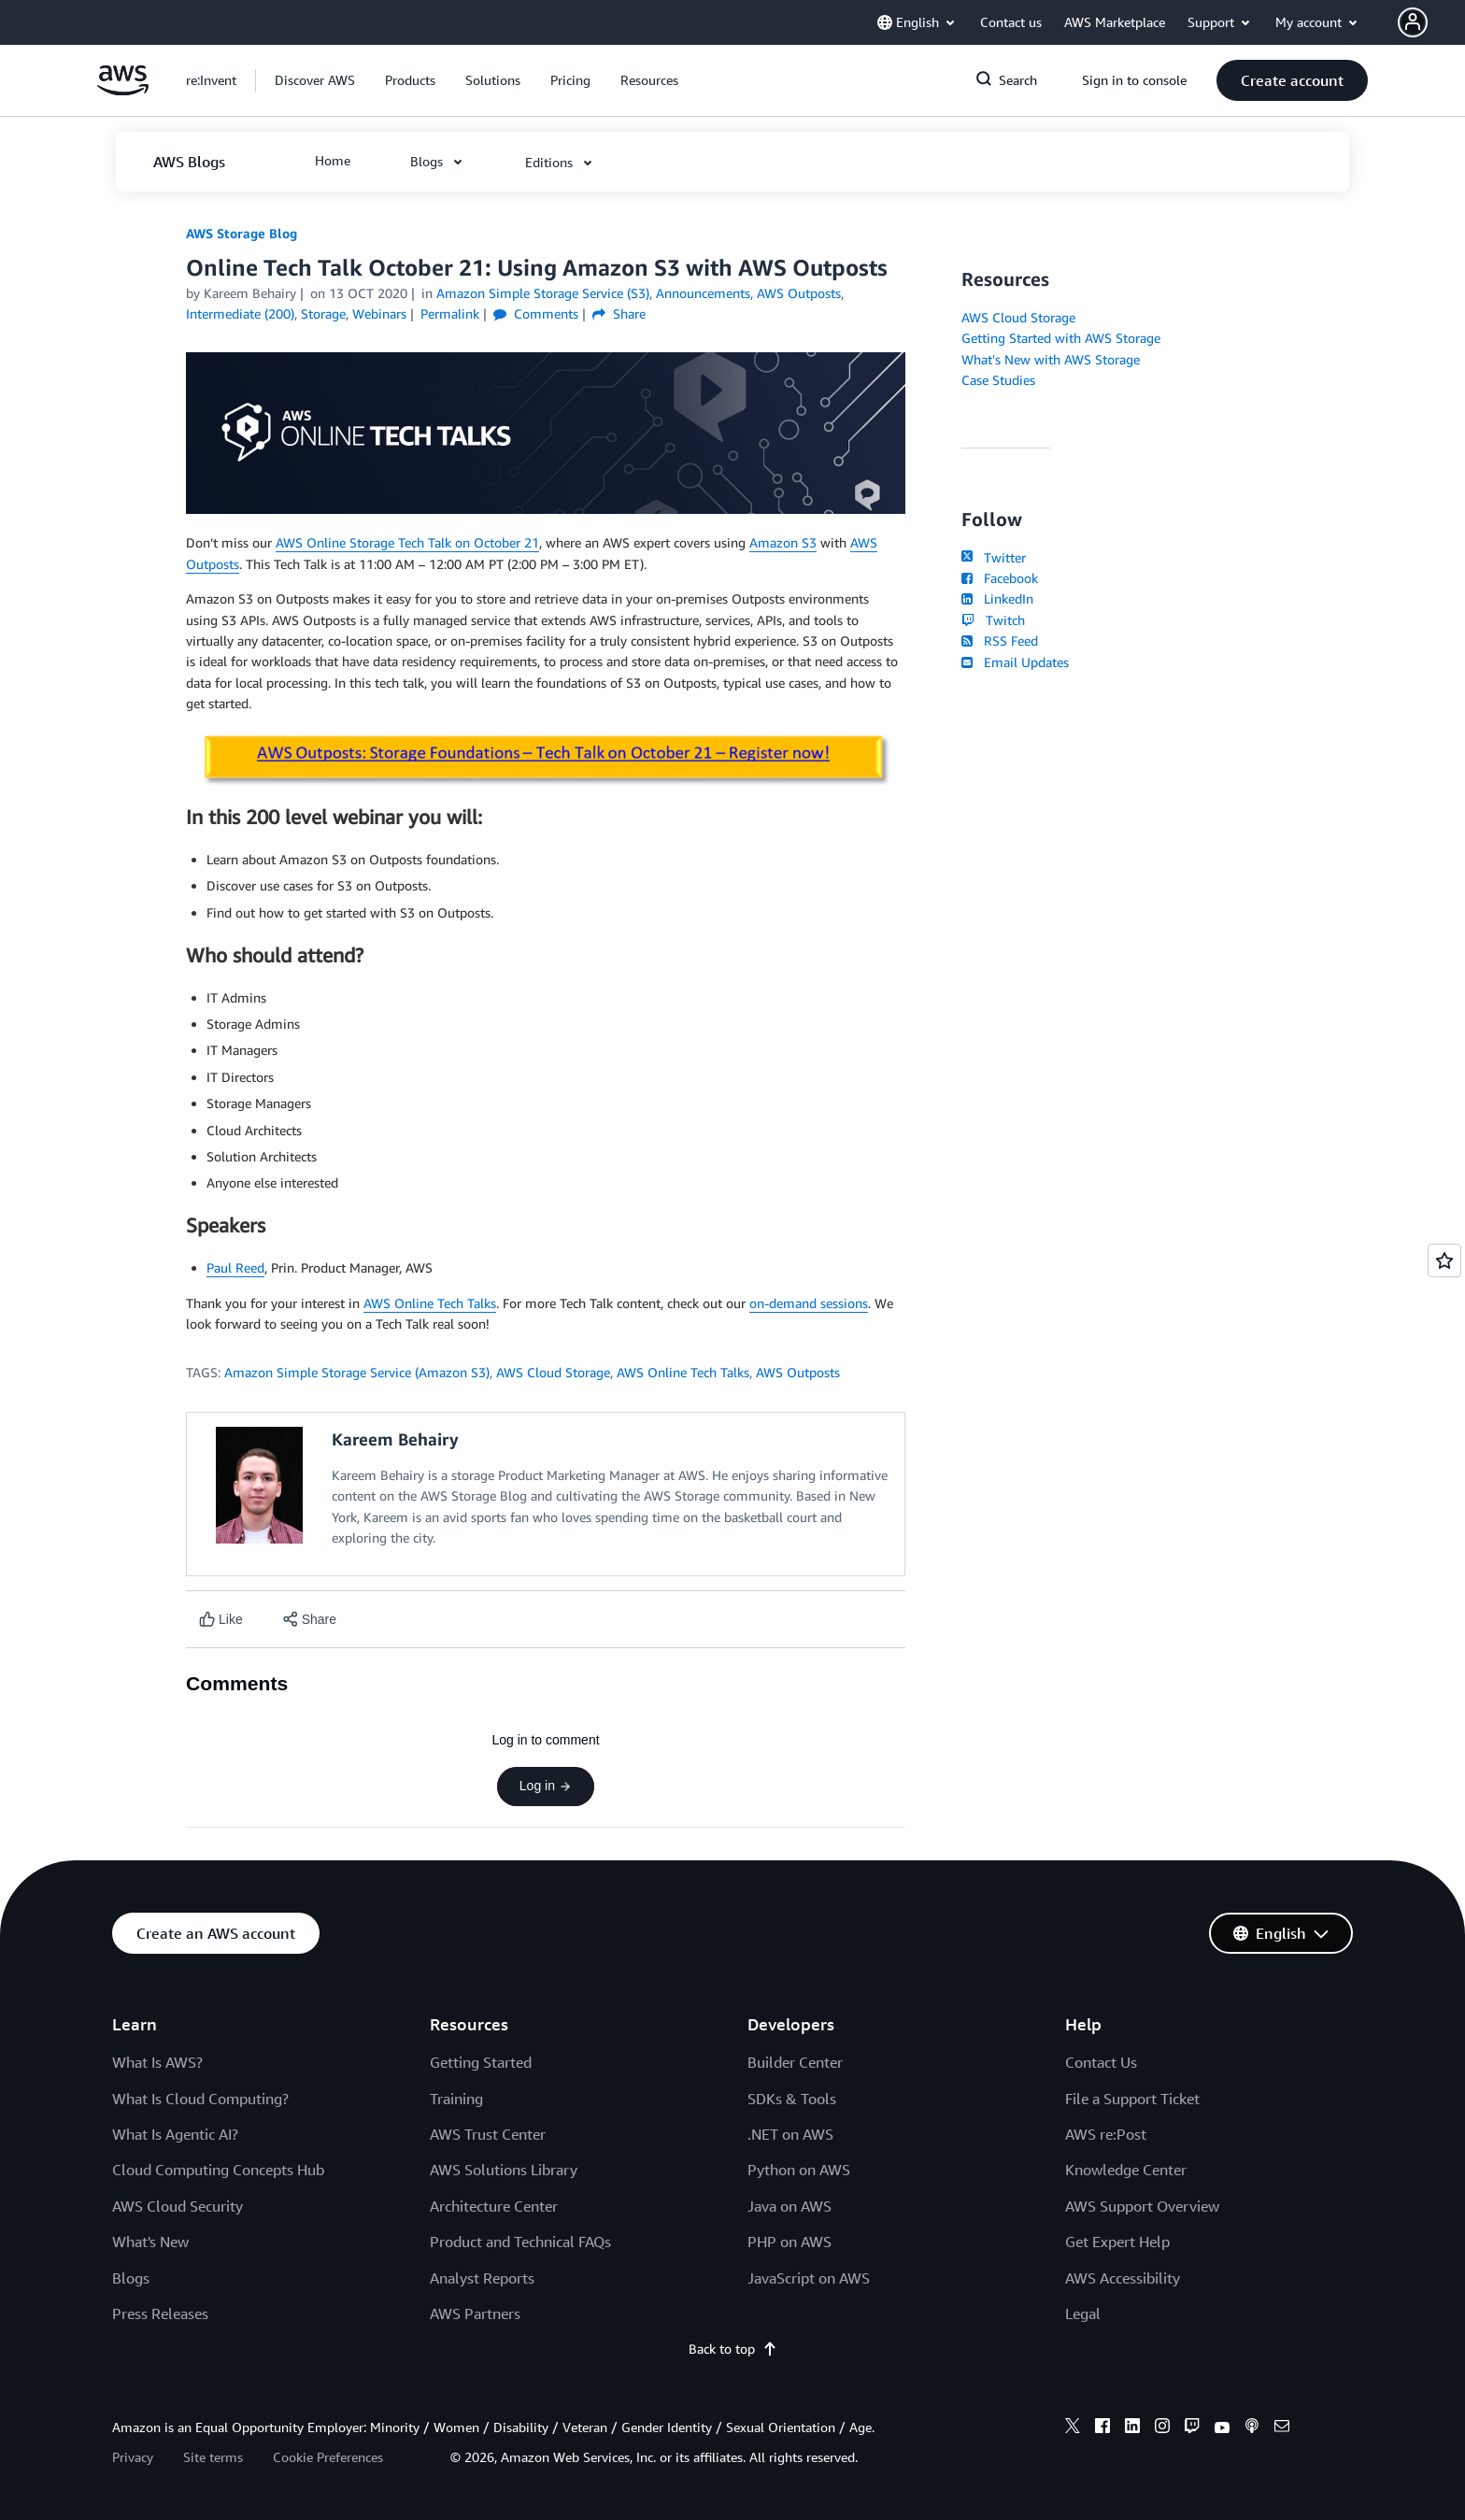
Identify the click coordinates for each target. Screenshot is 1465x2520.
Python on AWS (798, 2169)
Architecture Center (494, 2206)
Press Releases (160, 2313)
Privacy (132, 2457)
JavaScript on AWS (808, 2278)
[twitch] (1192, 2428)
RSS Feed (999, 640)
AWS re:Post (1105, 2134)
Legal (1083, 2313)
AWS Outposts (798, 1372)
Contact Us (1101, 2062)
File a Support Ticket (1132, 2098)
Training (456, 2098)
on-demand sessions (808, 1303)
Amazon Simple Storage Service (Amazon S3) (357, 1372)
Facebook (999, 578)
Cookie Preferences (328, 2457)
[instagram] (1162, 2428)
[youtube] (1222, 2428)
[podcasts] (1252, 2428)
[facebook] (1102, 2428)
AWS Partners (475, 2313)
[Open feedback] (1444, 1260)
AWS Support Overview (1142, 2206)
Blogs (130, 2278)
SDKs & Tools (791, 2098)
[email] (1281, 2428)
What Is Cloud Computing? (200, 2098)
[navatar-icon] (1413, 22)
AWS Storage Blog (241, 233)
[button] (1431, 22)
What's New (150, 2241)
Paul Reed (235, 1267)
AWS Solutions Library (503, 2169)
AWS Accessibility (1122, 2278)
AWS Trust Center (488, 2134)
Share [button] (619, 313)
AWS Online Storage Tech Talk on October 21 (407, 542)
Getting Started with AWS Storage (1060, 338)
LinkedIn (997, 598)
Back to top (733, 2348)
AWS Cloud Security (177, 2206)
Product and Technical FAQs (520, 2241)
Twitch (993, 620)
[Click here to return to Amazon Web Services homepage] (123, 90)
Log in (545, 1785)
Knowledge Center (1126, 2169)
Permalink (449, 313)
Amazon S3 (783, 542)
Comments (535, 313)
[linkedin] (1132, 2428)
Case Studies (998, 380)
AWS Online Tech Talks (429, 1303)
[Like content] (221, 1620)
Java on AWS (789, 2206)
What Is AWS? (157, 2062)
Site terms (213, 2457)
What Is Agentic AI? (175, 2134)
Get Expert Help (1117, 2241)
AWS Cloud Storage (553, 1372)
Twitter (993, 557)
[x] (1072, 2428)
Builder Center (795, 2062)
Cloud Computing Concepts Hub (218, 2169)
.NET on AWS (790, 2134)
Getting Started (481, 2062)
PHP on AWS (789, 2241)
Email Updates (1015, 662)
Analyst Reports (482, 2278)
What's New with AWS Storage (1050, 359)
